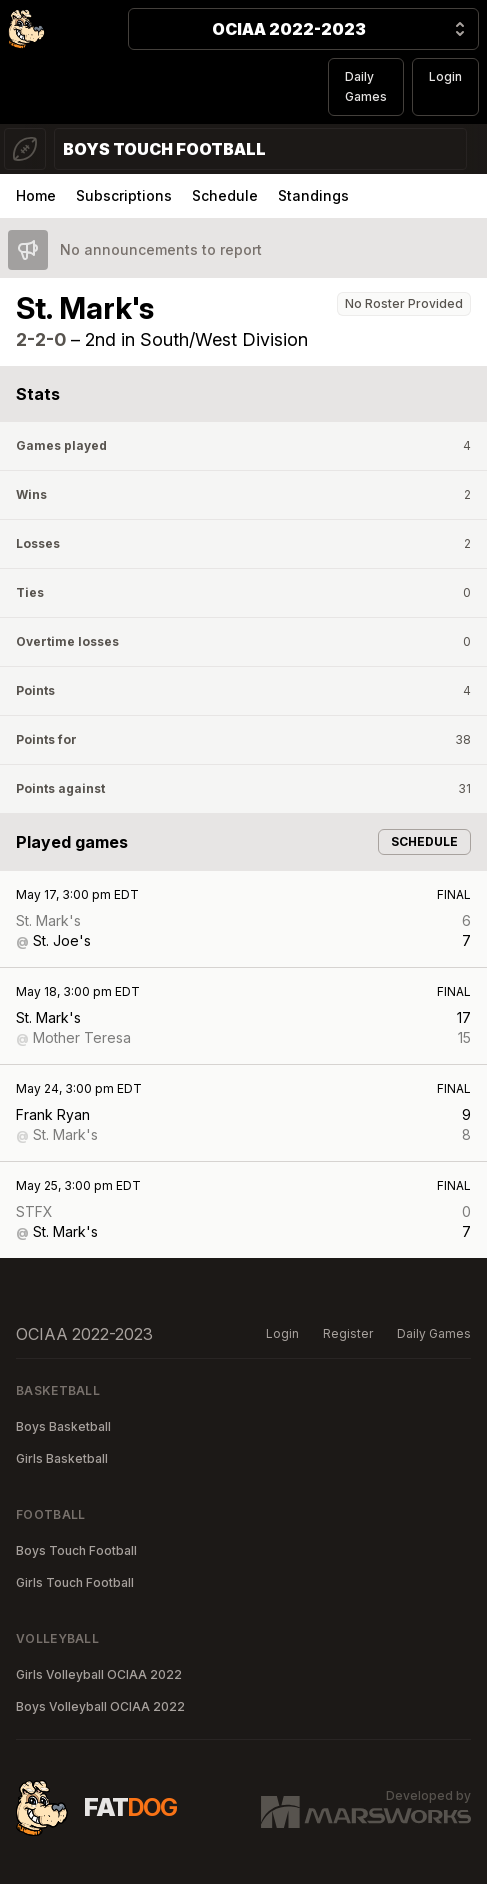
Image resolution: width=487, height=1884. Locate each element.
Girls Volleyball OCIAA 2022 (99, 1674)
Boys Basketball (63, 1426)
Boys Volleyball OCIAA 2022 (100, 1706)
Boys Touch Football (76, 1550)
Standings (313, 195)
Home (36, 195)
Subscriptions (124, 195)
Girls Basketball (62, 1458)
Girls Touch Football (75, 1582)
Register (348, 1333)
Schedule (225, 195)
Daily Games (366, 86)
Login (445, 76)
